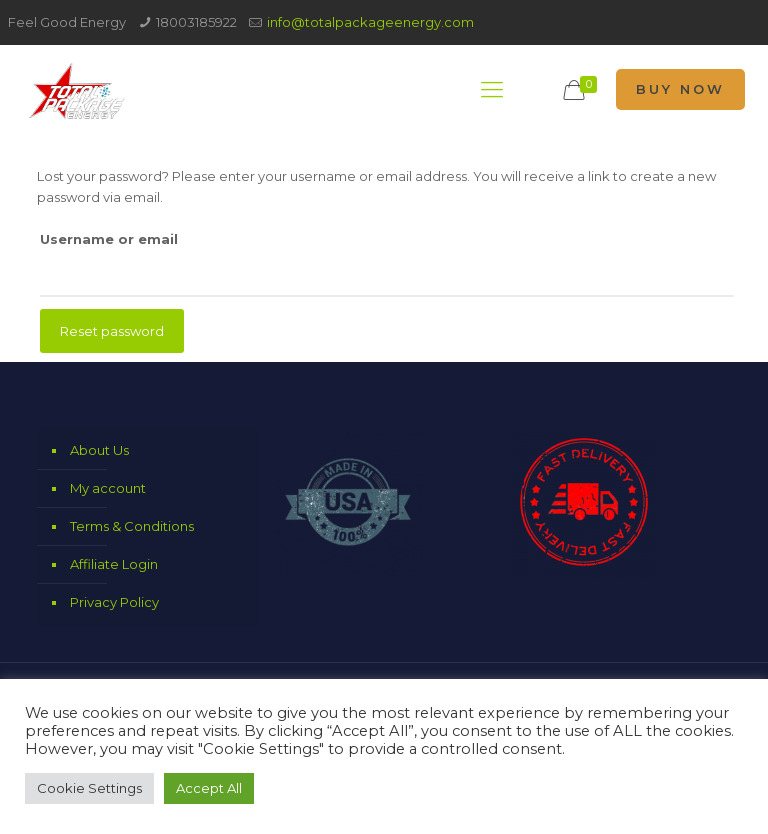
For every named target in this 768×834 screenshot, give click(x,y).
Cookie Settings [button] (89, 788)
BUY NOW (680, 89)
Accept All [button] (209, 788)
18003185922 (196, 22)
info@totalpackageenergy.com (370, 22)
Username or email (109, 239)
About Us (99, 450)
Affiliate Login (114, 564)
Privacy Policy (114, 602)
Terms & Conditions (132, 526)
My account (108, 488)
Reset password (112, 331)
